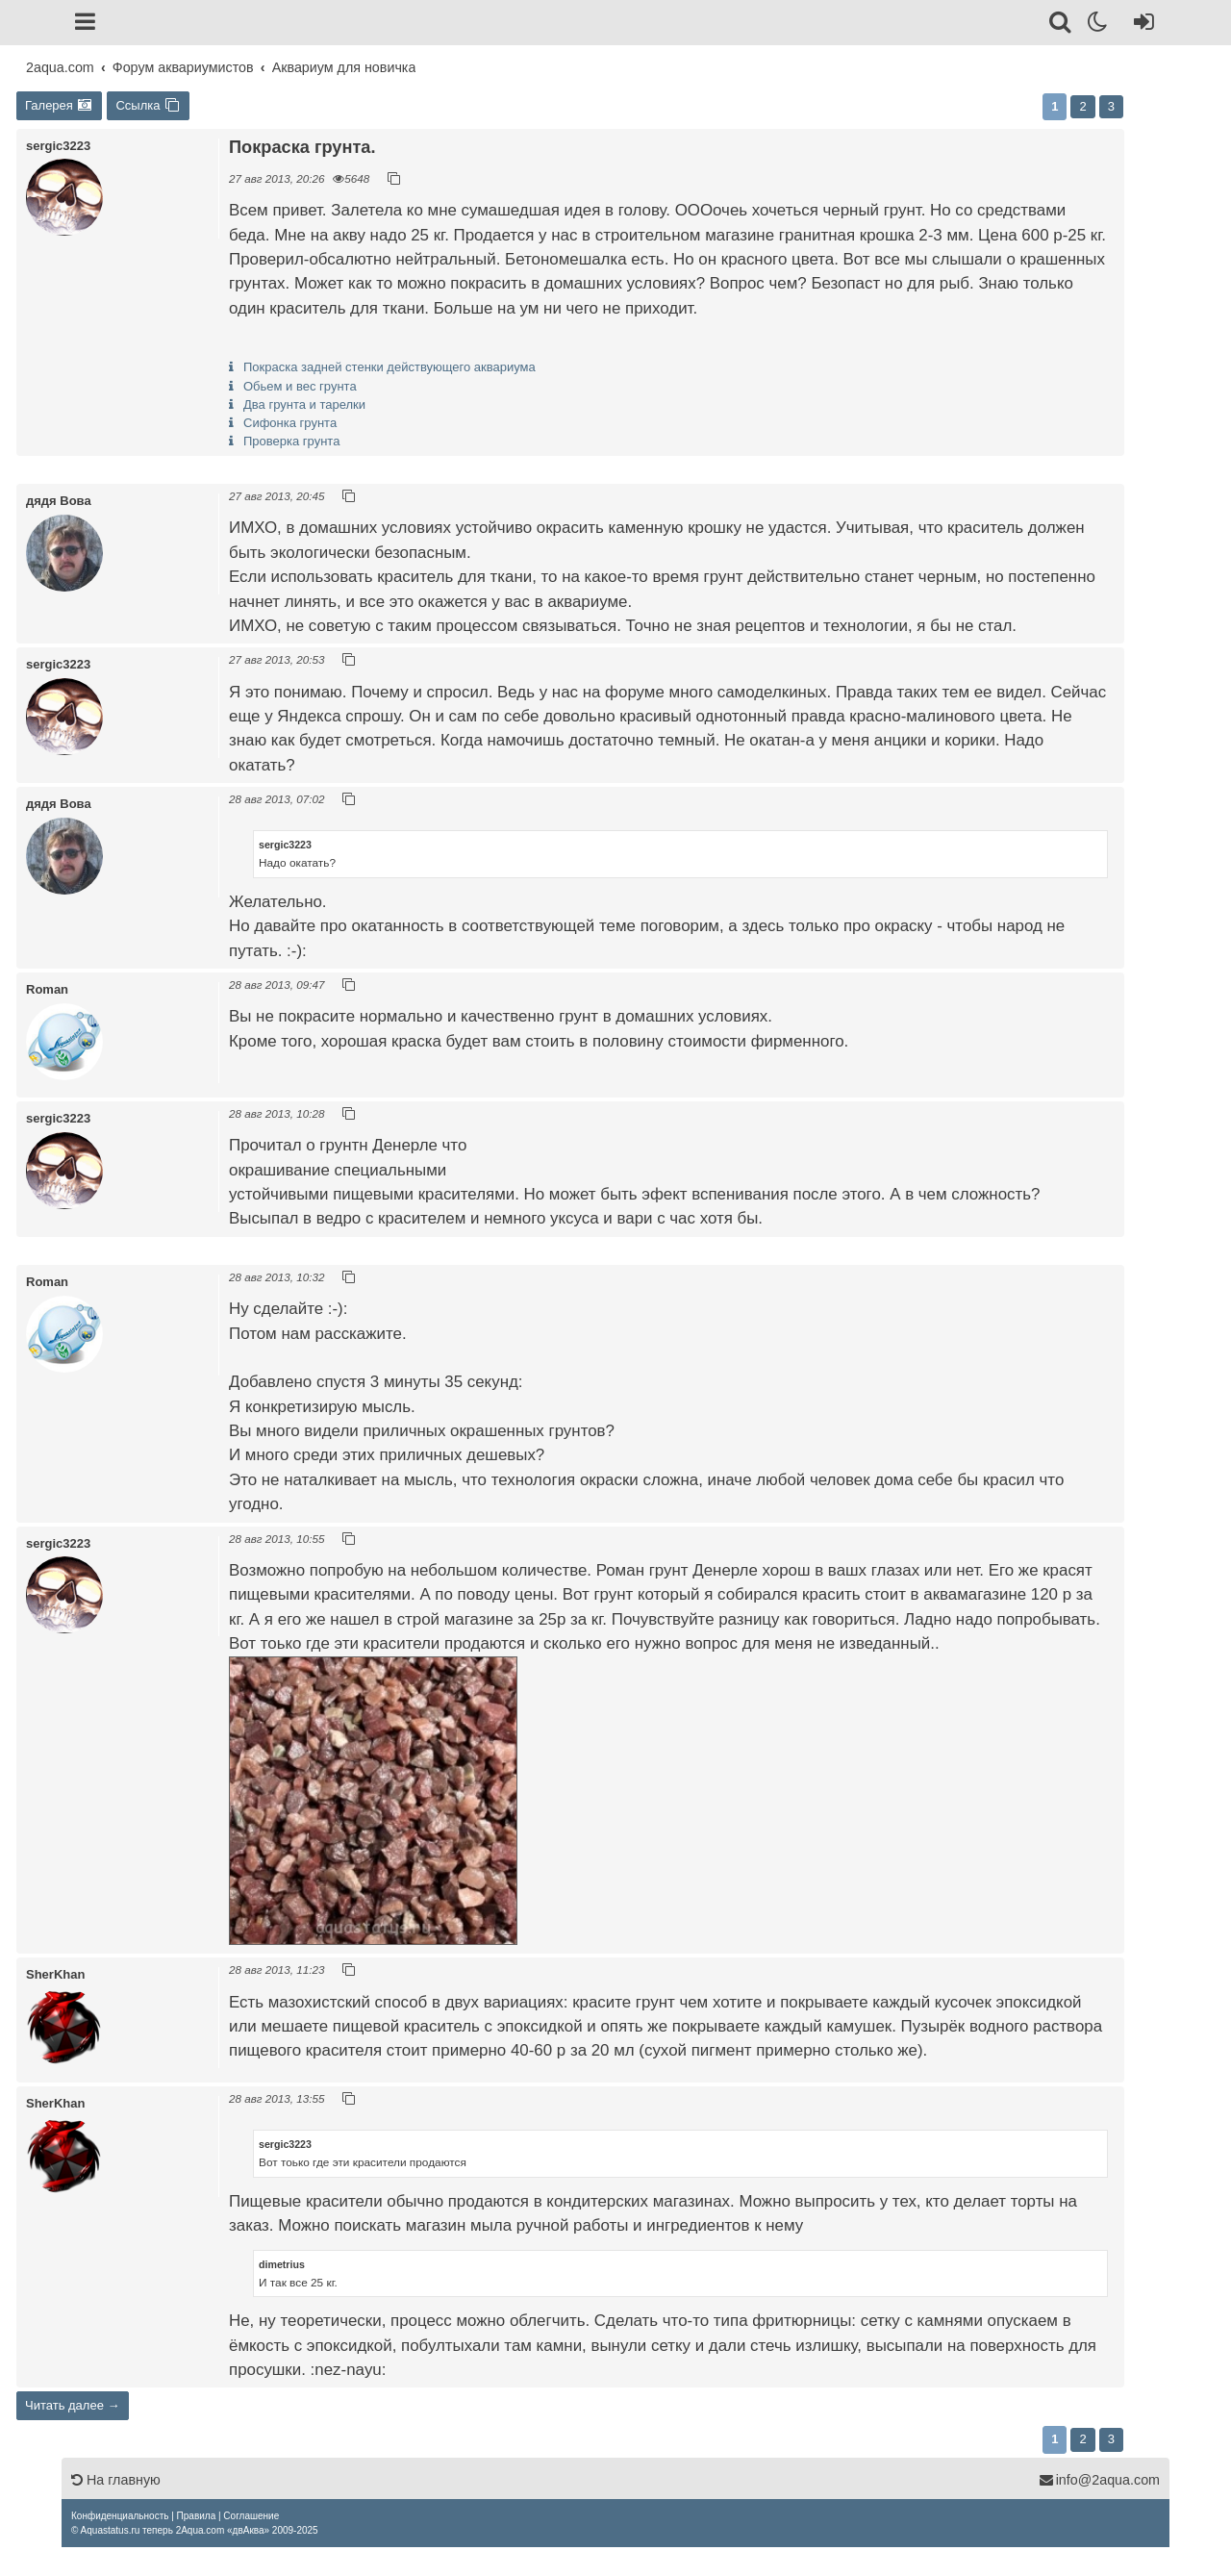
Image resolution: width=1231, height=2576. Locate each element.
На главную (116, 2480)
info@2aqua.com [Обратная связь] (1099, 2480)
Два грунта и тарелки (304, 404)
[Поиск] (1061, 25)
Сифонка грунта (290, 423)
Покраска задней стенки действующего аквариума (389, 367)
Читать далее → (72, 2405)
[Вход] (1140, 25)
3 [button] (1111, 106)
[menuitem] (119, 2516)
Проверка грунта (291, 441)
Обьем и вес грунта (300, 386)
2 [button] (1082, 106)
